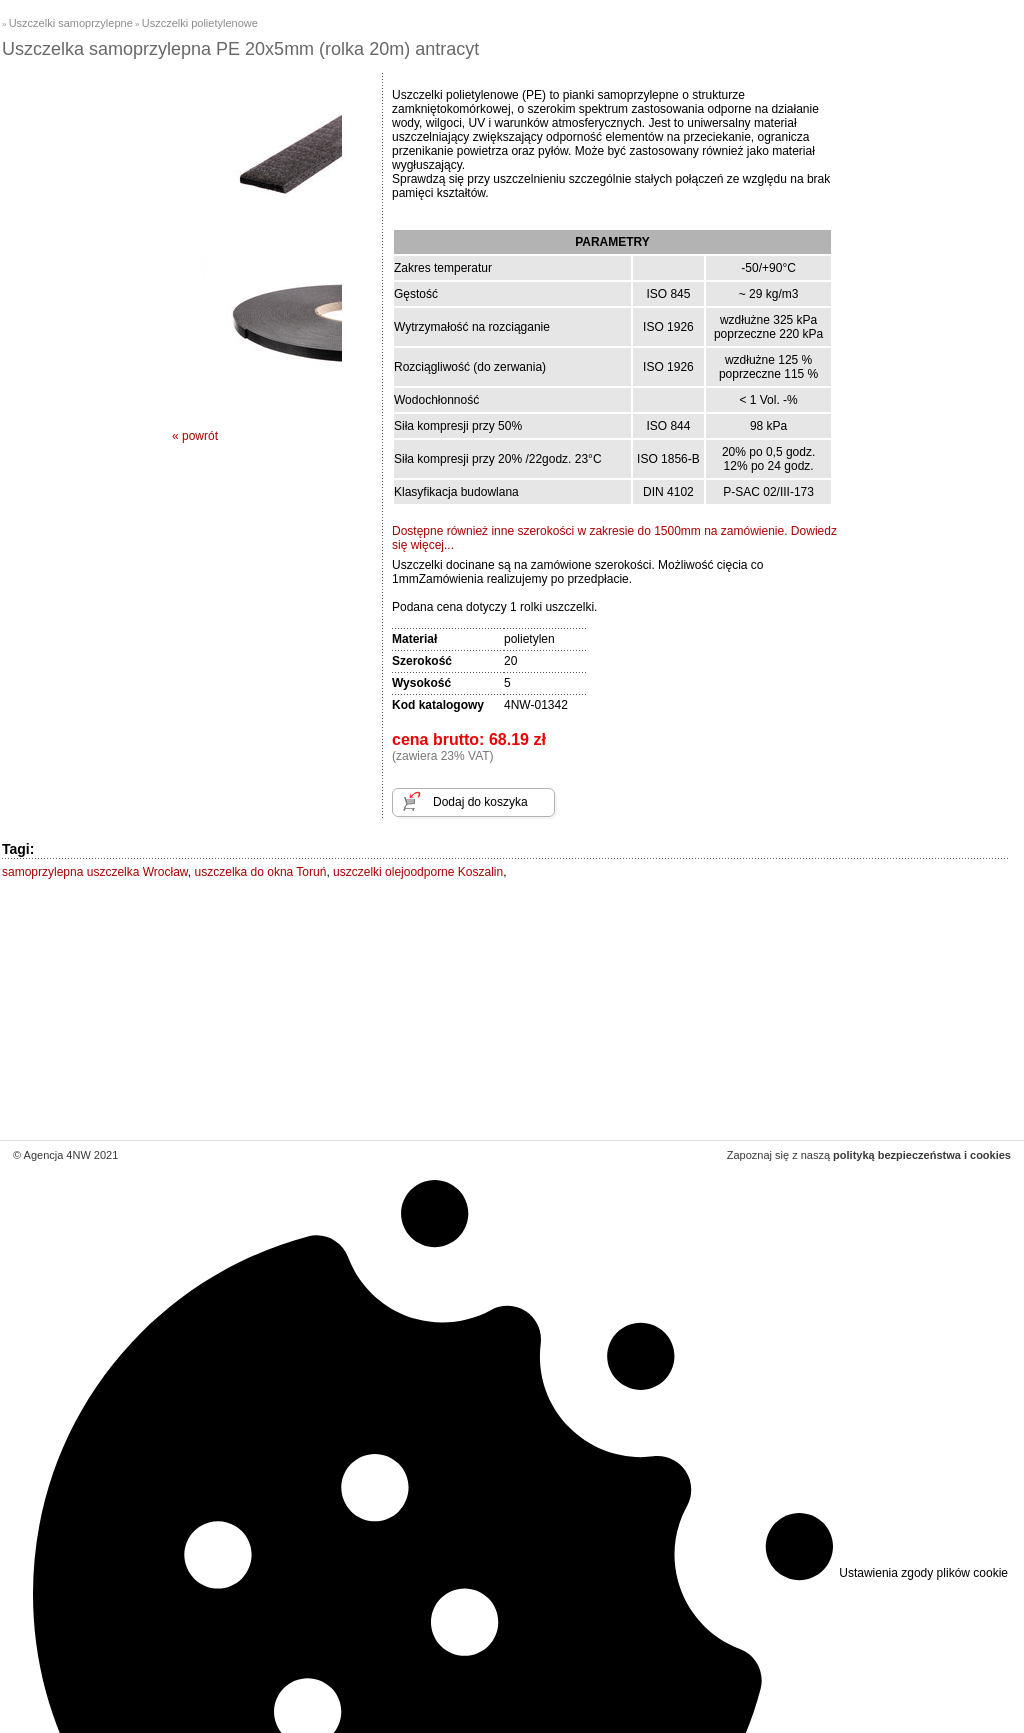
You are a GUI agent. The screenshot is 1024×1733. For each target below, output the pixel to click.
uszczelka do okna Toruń (261, 872)
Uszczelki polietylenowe (200, 23)
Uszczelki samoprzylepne (71, 23)
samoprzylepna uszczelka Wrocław (95, 872)
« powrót (195, 436)
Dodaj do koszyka (480, 802)
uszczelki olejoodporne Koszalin (418, 872)
